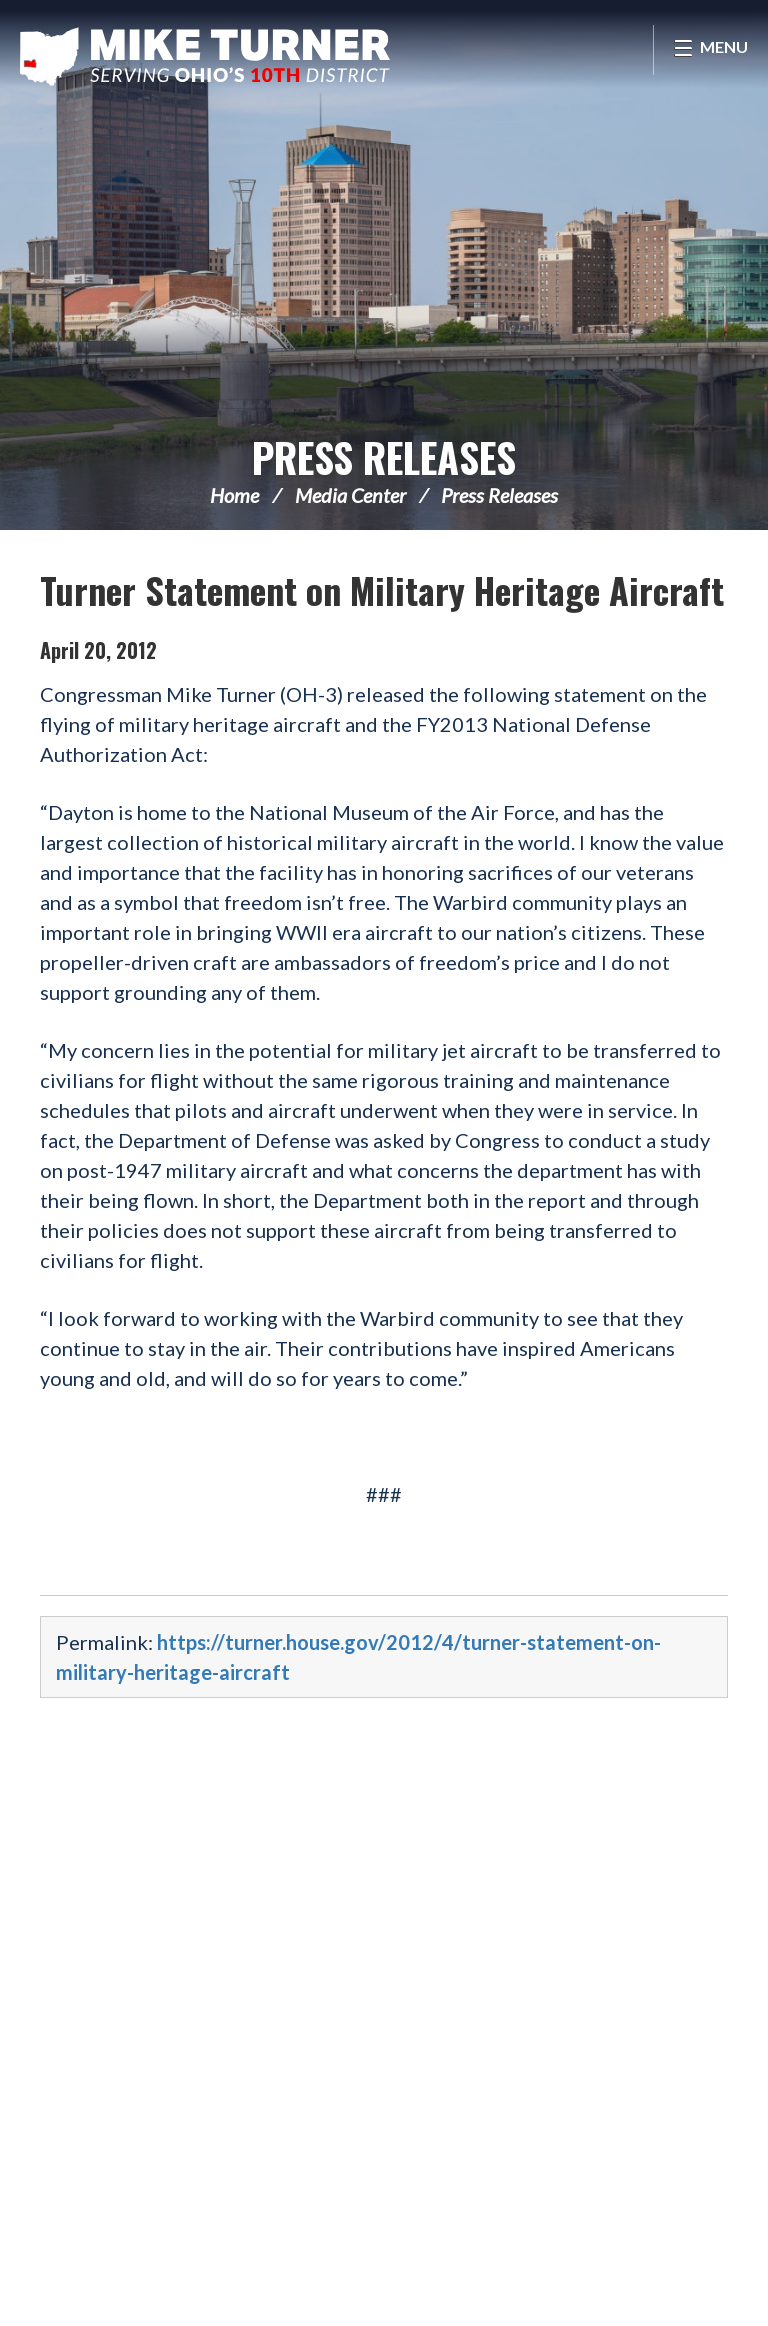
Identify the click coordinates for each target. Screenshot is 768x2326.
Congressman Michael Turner (205, 56)
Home (234, 495)
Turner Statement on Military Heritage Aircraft (382, 589)
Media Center (350, 495)
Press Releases (384, 457)
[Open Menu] (710, 50)
